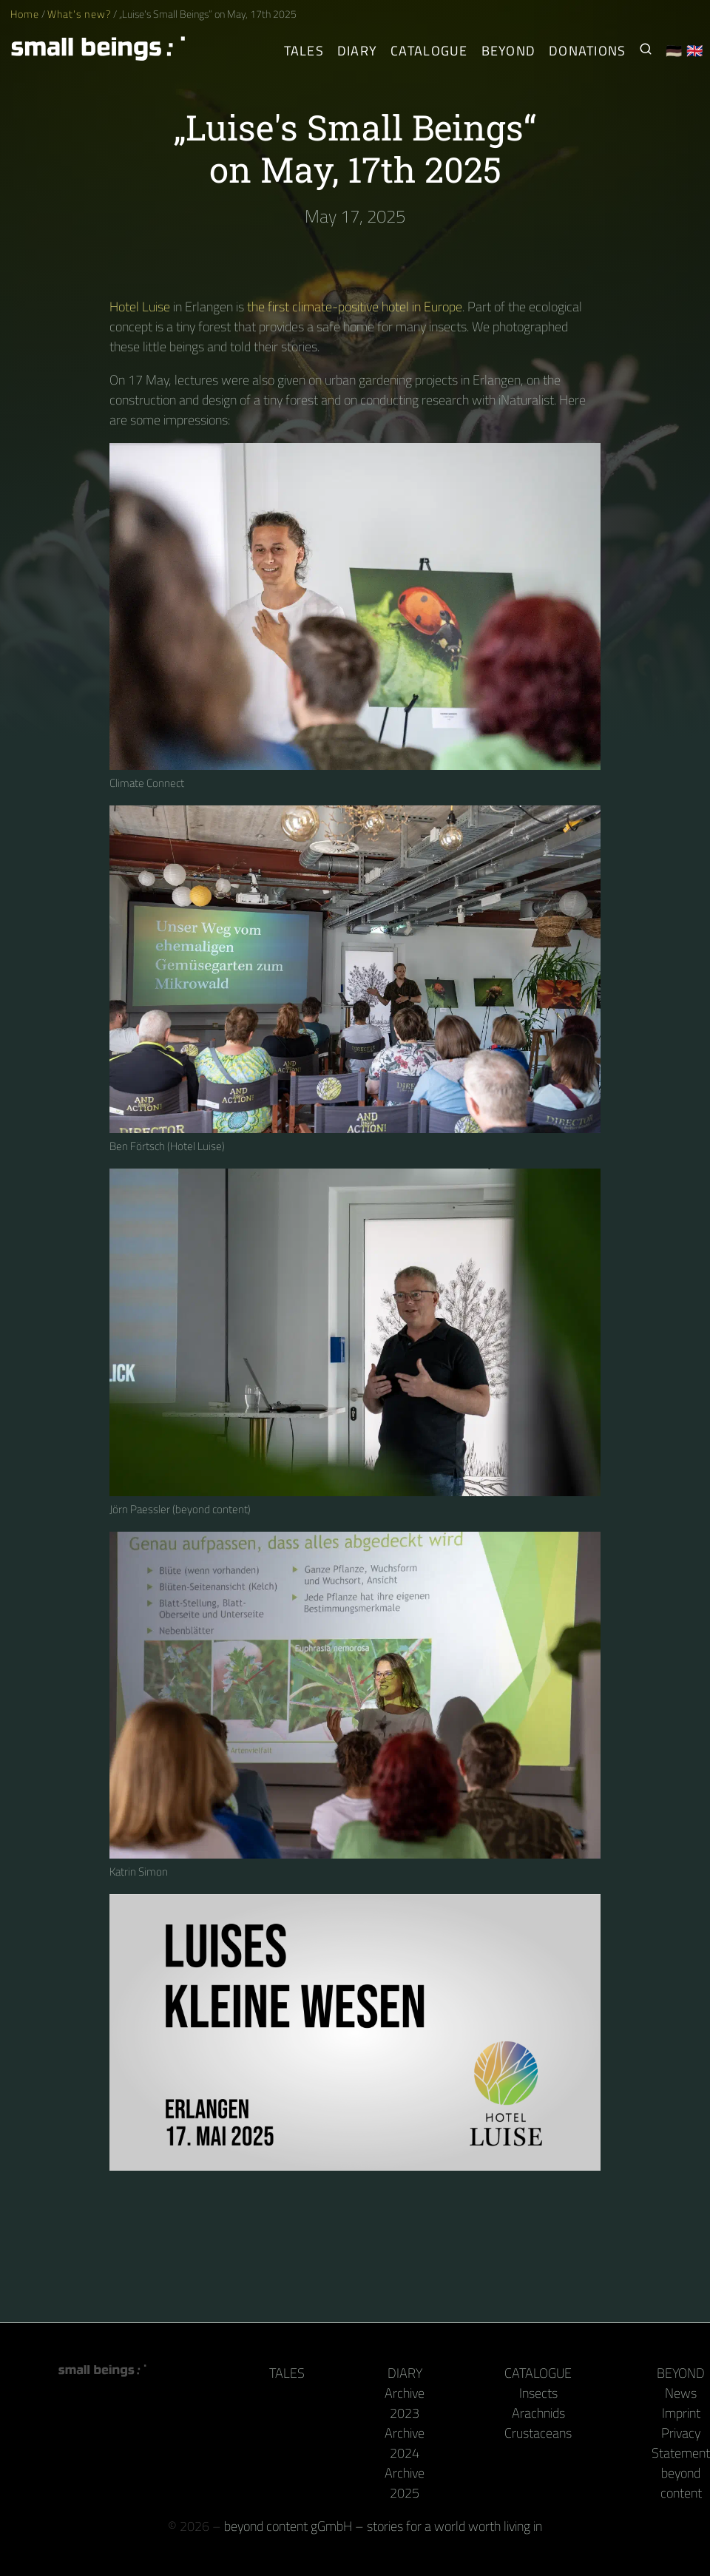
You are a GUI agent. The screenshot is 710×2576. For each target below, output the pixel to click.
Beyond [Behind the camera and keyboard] (508, 51)
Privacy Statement (681, 2443)
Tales (304, 51)
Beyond (681, 2373)
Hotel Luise (139, 307)
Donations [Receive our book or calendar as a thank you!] (587, 51)
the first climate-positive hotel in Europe (354, 307)
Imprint (681, 2413)
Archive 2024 (405, 2443)
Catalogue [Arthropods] (428, 51)
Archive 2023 (405, 2403)
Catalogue (538, 2373)
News (681, 2393)
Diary (405, 2373)
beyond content (681, 2483)
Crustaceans (538, 2433)
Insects (538, 2393)
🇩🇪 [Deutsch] (674, 51)
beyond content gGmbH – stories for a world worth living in (383, 2526)
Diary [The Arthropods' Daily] (357, 51)
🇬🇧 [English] (694, 51)
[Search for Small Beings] (645, 51)
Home (24, 14)
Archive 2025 (405, 2483)
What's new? (78, 14)
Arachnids (538, 2413)
